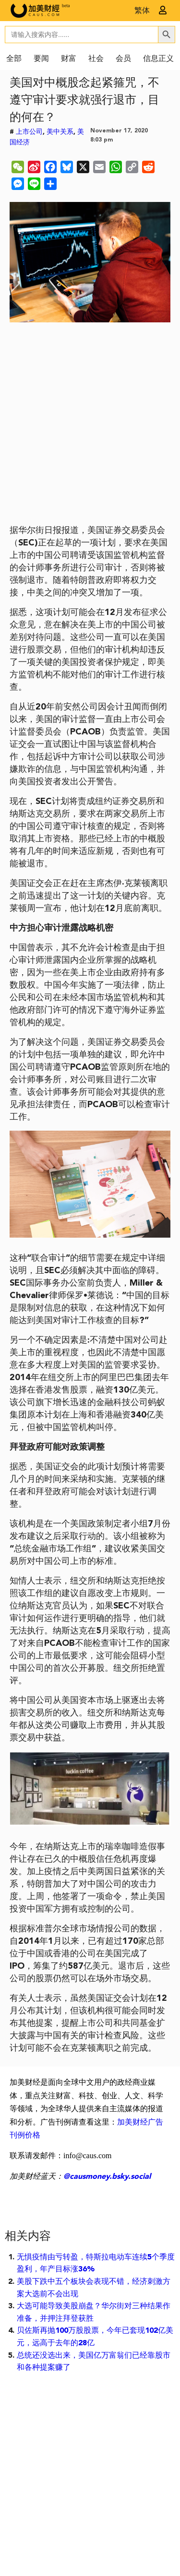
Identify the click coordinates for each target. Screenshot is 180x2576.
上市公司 (29, 132)
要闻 (41, 59)
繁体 (142, 11)
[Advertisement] (90, 427)
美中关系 (60, 132)
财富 (68, 59)
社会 (96, 59)
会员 (123, 59)
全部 (14, 59)
